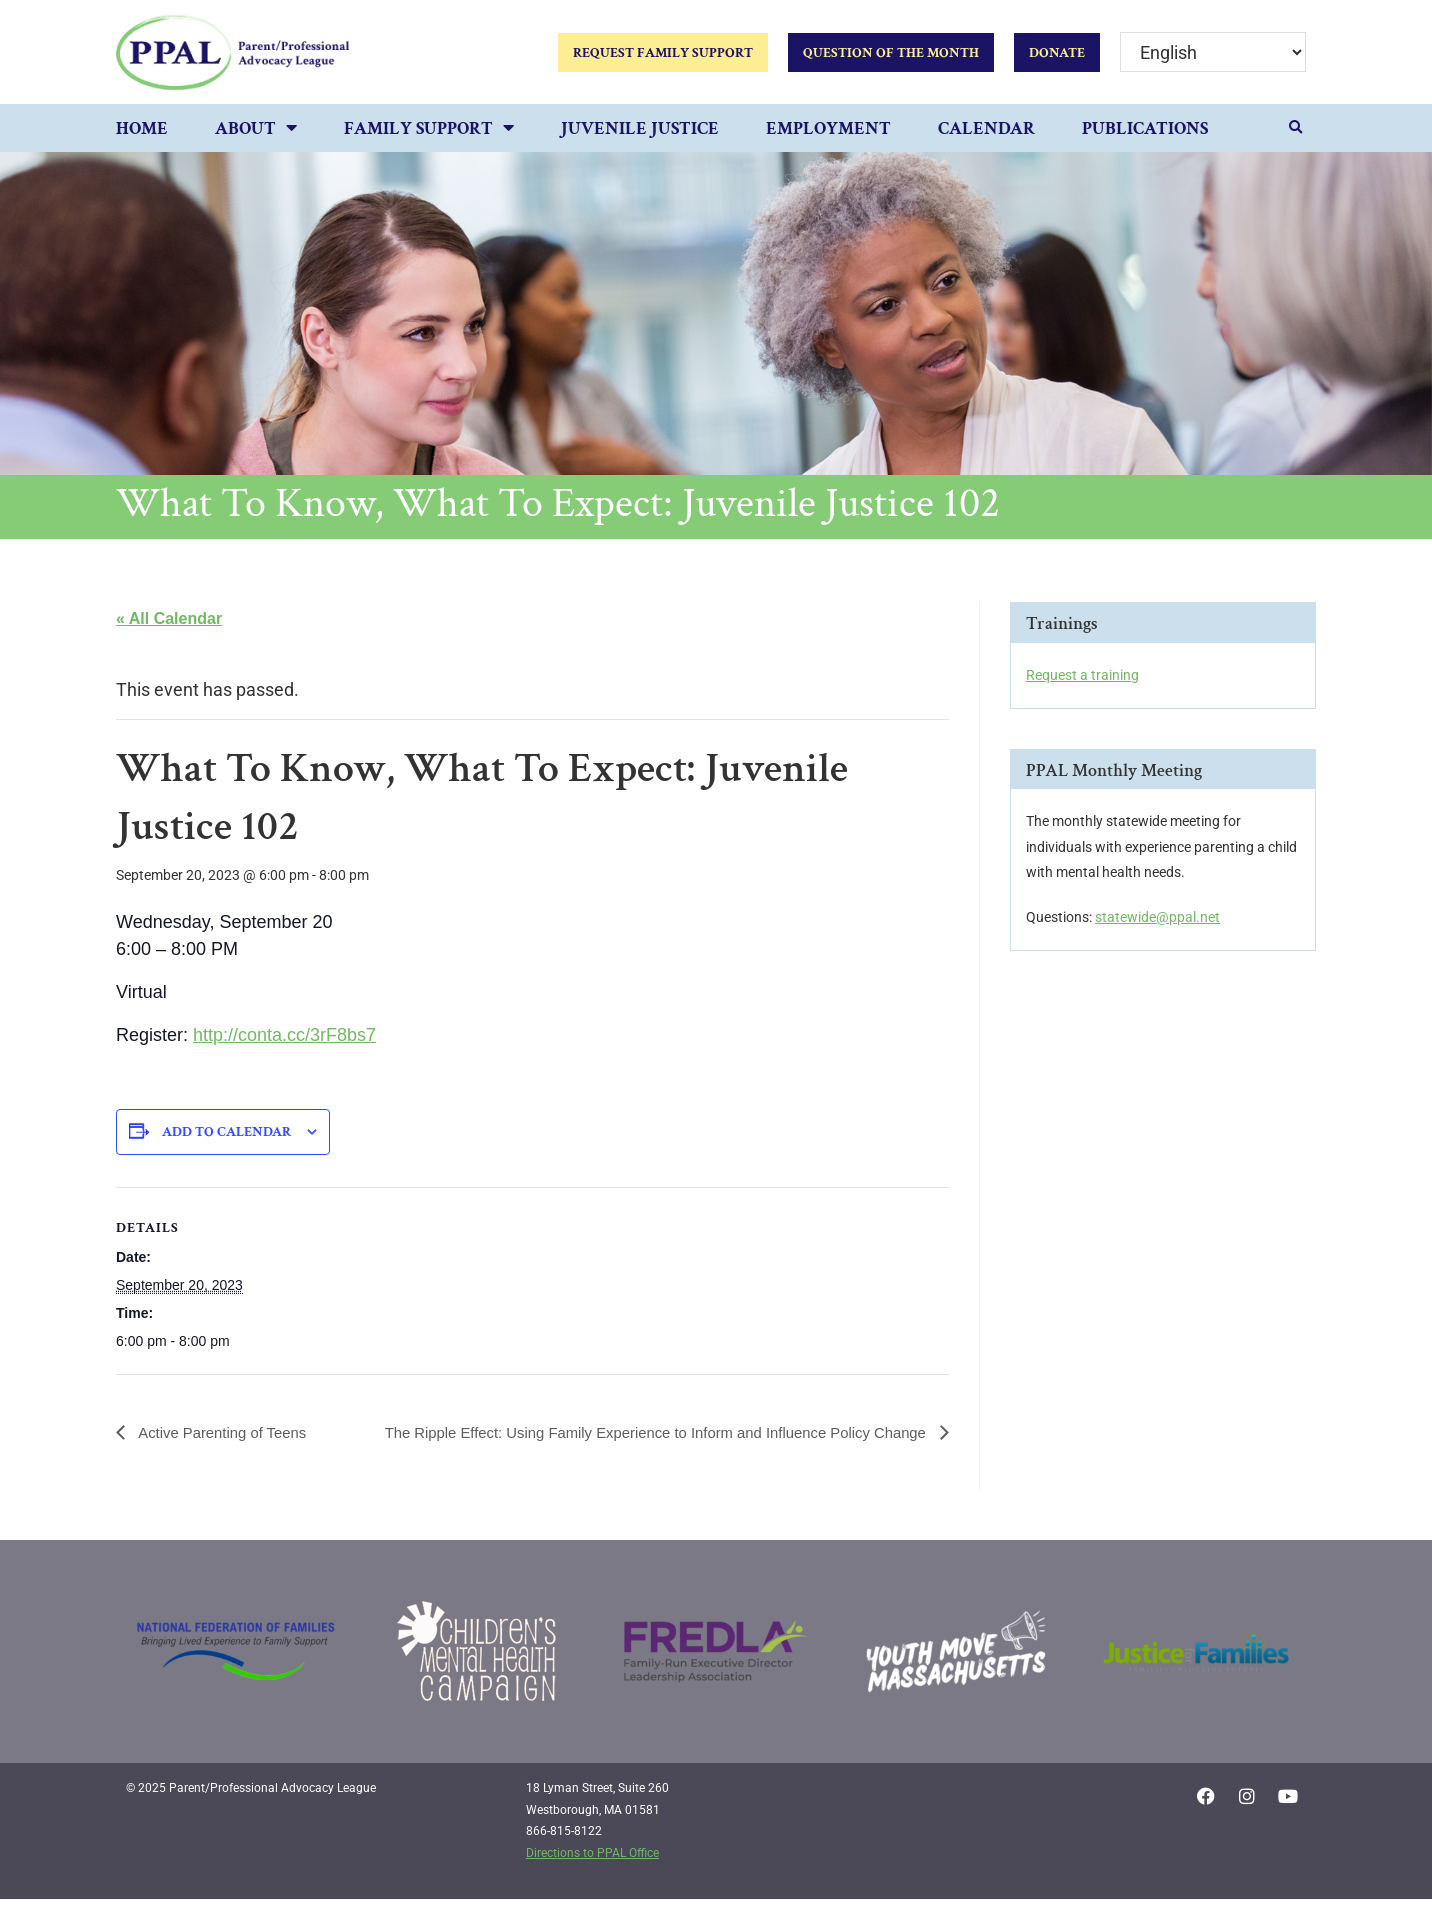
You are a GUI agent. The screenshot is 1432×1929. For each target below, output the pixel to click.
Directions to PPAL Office (592, 1882)
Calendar (986, 128)
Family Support (429, 129)
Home (142, 128)
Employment (828, 128)
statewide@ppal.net (1157, 917)
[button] (1296, 128)
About (256, 129)
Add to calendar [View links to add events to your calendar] (226, 1132)
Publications (1145, 128)
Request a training (1082, 675)
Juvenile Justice (640, 128)
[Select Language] (1213, 52)
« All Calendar (169, 618)
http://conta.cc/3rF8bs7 (284, 1035)
